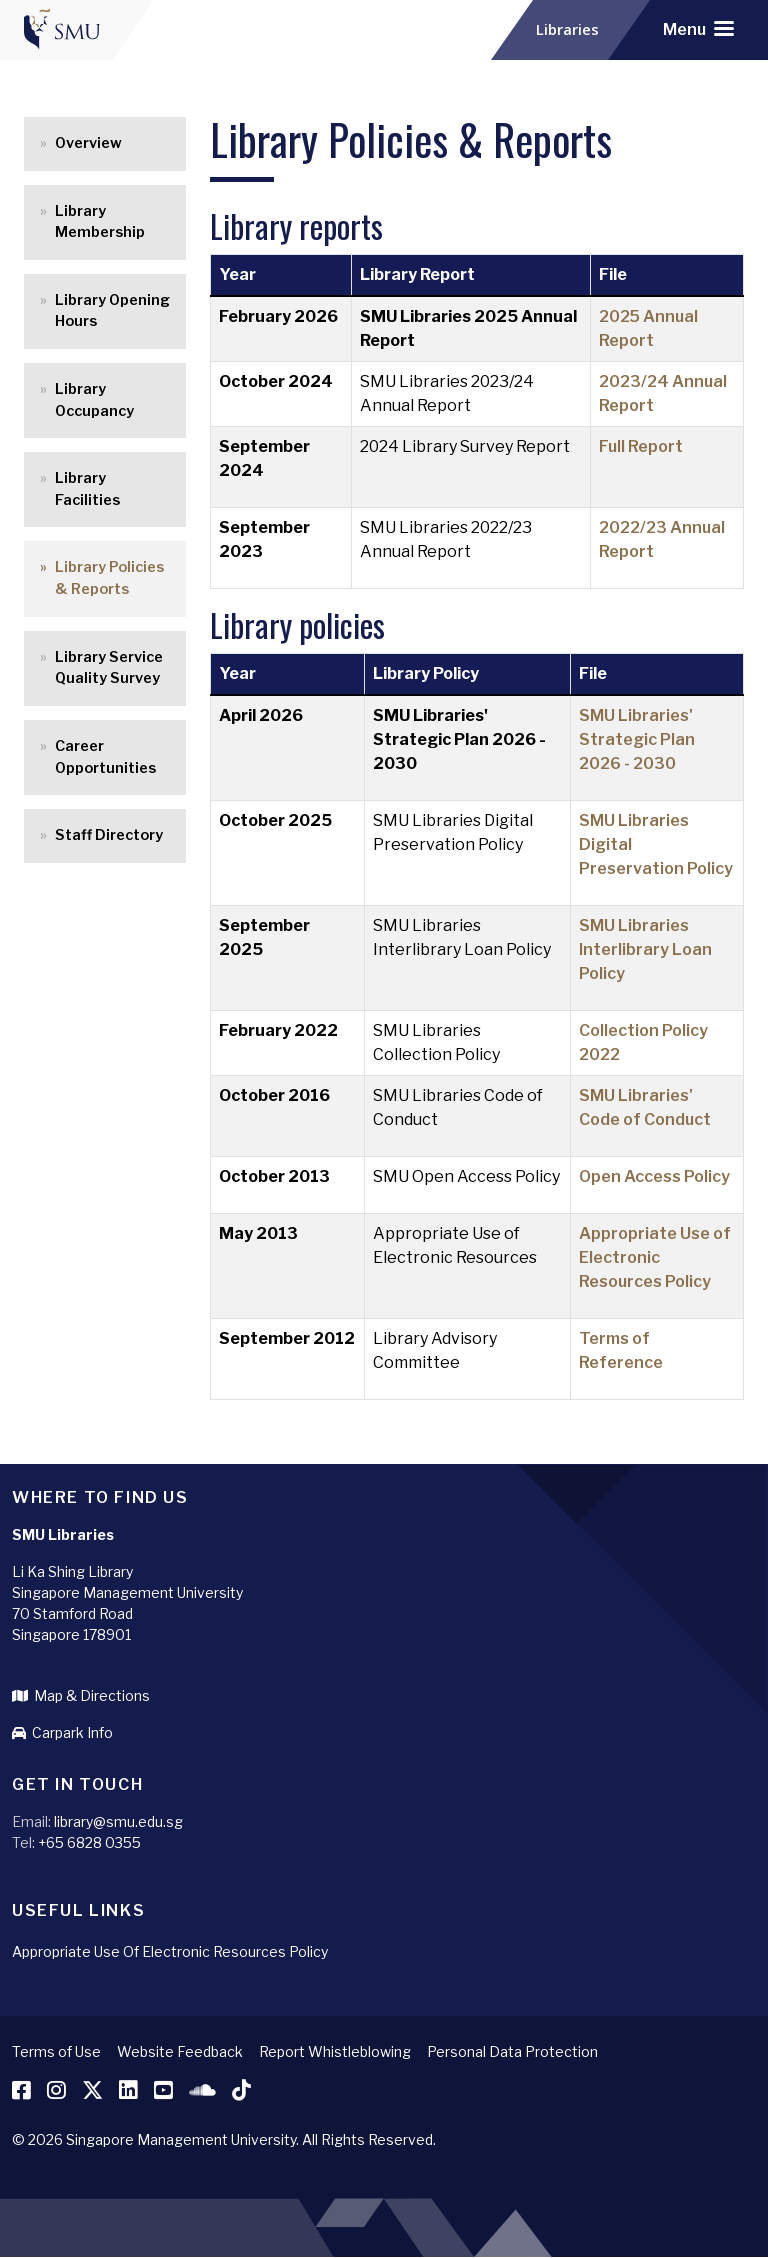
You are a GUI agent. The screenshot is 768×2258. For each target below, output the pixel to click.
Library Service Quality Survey (109, 668)
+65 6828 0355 (89, 1842)
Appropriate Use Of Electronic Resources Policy (170, 1951)
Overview (88, 143)
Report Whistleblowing (335, 2051)
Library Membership (100, 222)
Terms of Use (56, 2051)
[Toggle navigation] (698, 30)
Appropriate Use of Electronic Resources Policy (655, 1257)
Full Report (641, 446)
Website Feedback (180, 2051)
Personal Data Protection (512, 2051)
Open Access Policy (654, 1176)
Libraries (571, 30)
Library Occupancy (94, 400)
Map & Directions (81, 1695)
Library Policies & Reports (109, 578)
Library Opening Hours (112, 311)
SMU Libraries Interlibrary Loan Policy (645, 949)
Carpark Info (62, 1732)
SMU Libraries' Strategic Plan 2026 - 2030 (637, 739)
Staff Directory (109, 835)
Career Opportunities (105, 757)
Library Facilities (87, 489)
